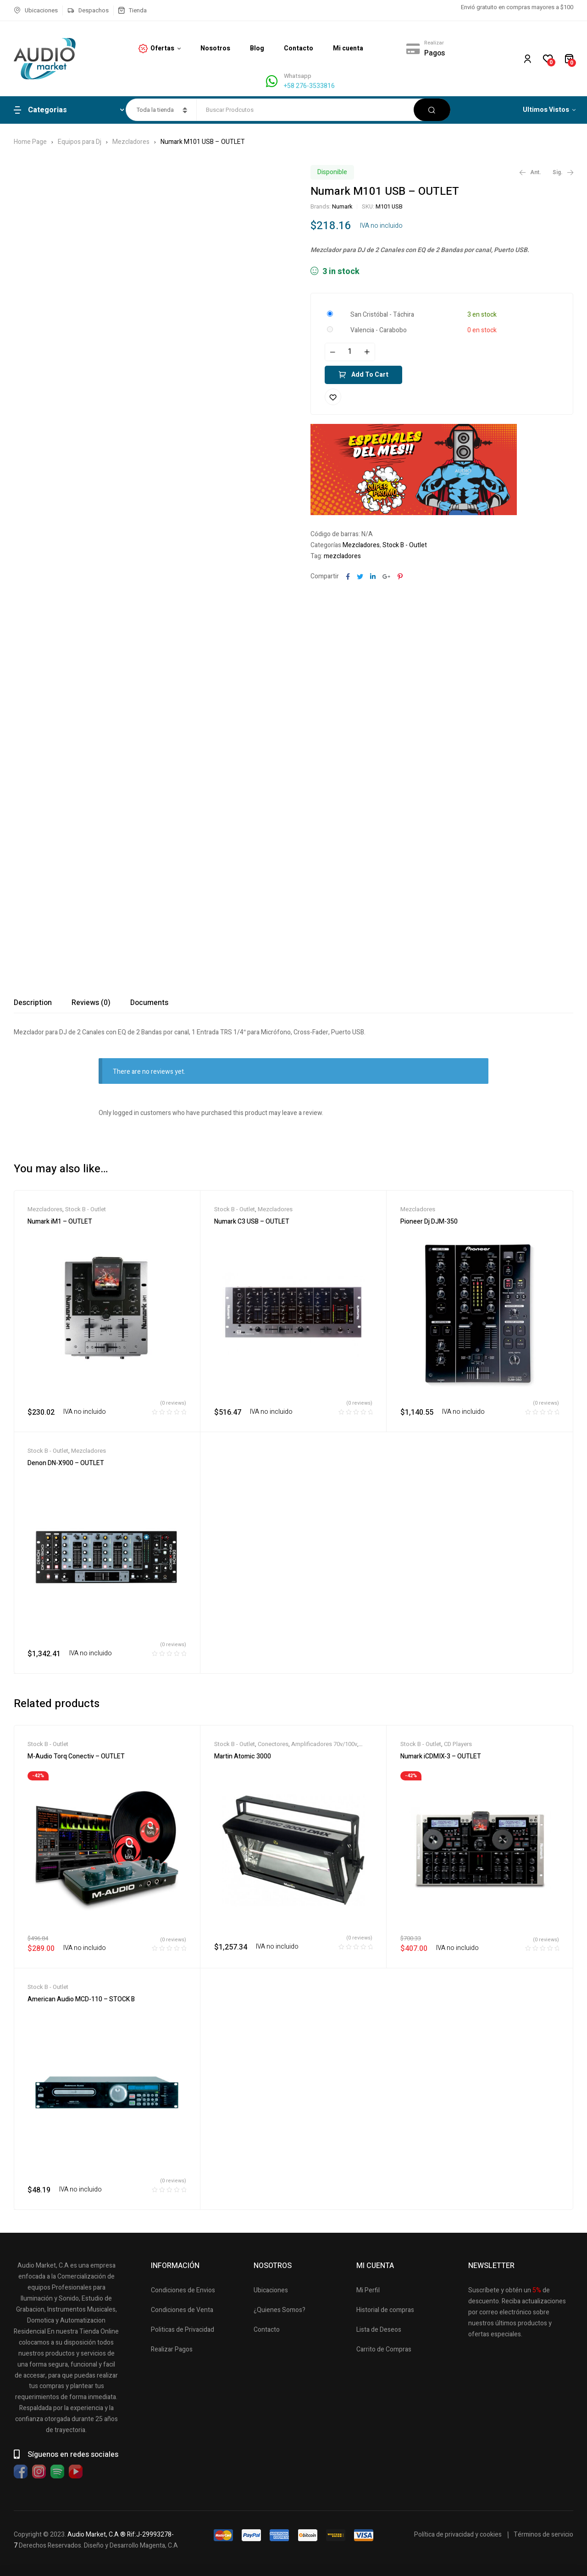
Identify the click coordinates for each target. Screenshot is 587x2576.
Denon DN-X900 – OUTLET (66, 1463)
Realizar (434, 43)
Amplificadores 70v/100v (324, 1744)
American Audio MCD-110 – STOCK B (81, 1999)
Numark (342, 206)
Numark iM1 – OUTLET (60, 1221)
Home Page (30, 142)
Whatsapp (297, 75)
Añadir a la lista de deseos (333, 397)
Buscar (432, 110)
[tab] (33, 1003)
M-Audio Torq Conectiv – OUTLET (76, 1756)
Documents (149, 1002)
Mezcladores (131, 142)
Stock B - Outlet (404, 545)
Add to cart (369, 374)
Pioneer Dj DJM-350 (429, 1221)
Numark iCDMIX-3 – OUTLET (440, 1756)
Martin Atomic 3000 (242, 1756)
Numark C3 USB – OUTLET (251, 1221)
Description (33, 1002)
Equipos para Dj (79, 142)
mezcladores (342, 556)
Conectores (273, 1744)
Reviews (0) (91, 1002)
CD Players (458, 1744)
